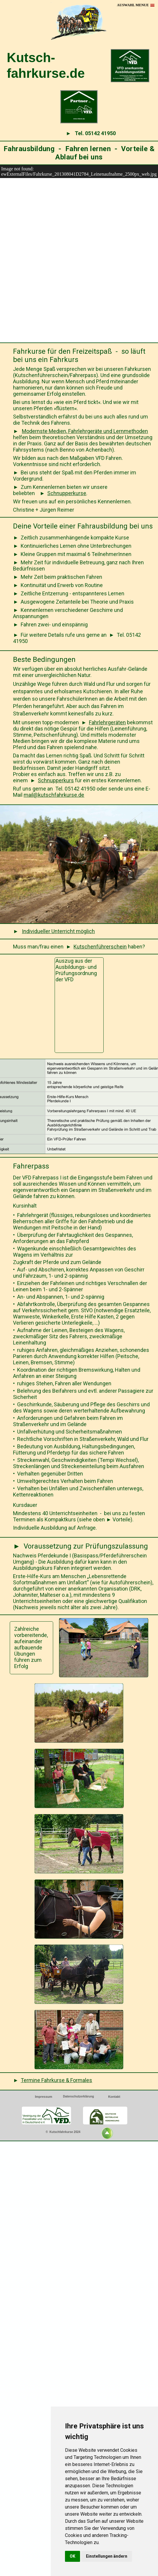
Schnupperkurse (66, 493)
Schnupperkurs (56, 780)
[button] (136, 5)
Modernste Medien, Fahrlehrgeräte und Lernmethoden (85, 431)
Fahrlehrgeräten (107, 722)
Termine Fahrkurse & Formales (56, 2080)
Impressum (43, 2096)
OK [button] (72, 2556)
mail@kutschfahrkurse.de (54, 795)
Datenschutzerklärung (78, 2096)
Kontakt (114, 2096)
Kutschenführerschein (100, 946)
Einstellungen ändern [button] (106, 2556)
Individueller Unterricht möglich (58, 931)
